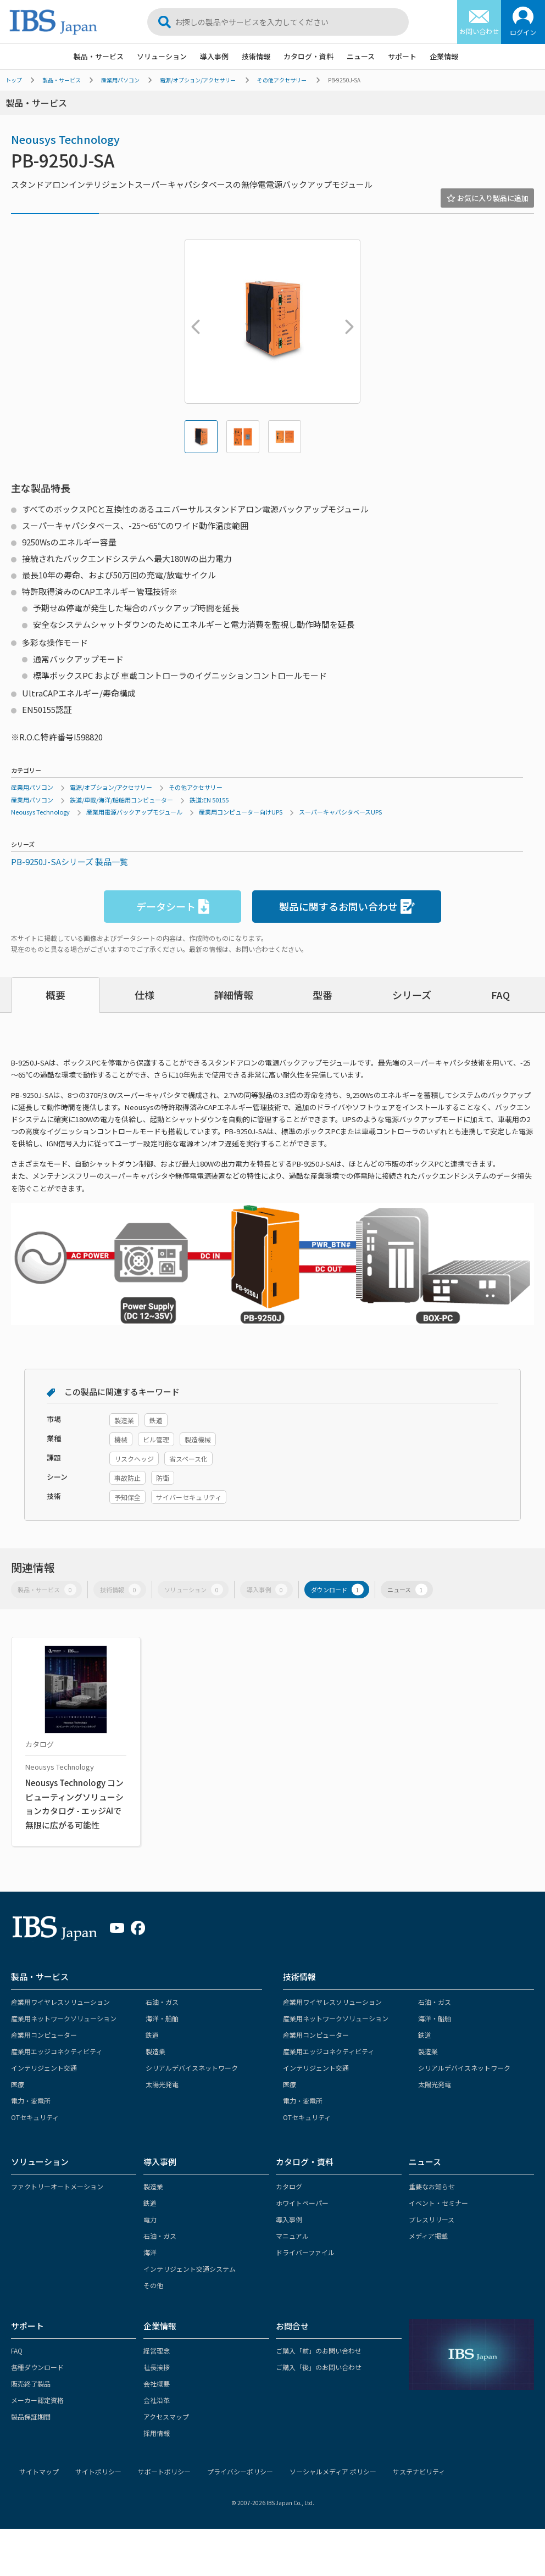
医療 (17, 2084)
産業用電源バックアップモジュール (134, 811)
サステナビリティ (419, 2471)
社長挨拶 (156, 2367)
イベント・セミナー (438, 2202)
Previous (192, 321)
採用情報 (156, 2433)
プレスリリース (431, 2219)
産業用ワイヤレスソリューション (60, 2001)
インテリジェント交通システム (189, 2268)
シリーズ (411, 995)
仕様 (144, 995)
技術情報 (256, 56)
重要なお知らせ (432, 2186)
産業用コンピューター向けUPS (240, 811)
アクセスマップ (166, 2416)
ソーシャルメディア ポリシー (333, 2471)
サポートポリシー (164, 2471)
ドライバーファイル (305, 2252)
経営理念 (156, 2350)
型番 (322, 995)
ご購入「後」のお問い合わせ (319, 2367)
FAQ (500, 995)
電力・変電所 (31, 2100)
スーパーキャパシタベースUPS (340, 811)
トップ (13, 80)
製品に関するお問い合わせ (347, 906)
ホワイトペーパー (302, 2202)
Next (346, 321)
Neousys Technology (65, 139)
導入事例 (214, 56)
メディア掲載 (428, 2235)
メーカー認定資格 (37, 2400)
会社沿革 (156, 2400)
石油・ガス (162, 2001)
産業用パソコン (120, 80)
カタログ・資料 (308, 56)
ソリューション (162, 56)
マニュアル (292, 2235)
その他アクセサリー (282, 80)
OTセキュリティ (35, 2117)
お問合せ (292, 2326)
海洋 (150, 2252)
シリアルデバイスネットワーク (192, 2067)
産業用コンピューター (44, 2034)
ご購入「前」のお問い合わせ (319, 2350)
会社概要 (156, 2383)
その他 (153, 2285)
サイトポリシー (98, 2471)
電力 (150, 2219)
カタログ (289, 2186)
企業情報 (444, 56)
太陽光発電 (162, 2084)
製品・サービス (99, 56)
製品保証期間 (31, 2416)
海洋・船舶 (162, 2018)
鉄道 (152, 2034)
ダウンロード (337, 1590)
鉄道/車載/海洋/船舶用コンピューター (121, 799)
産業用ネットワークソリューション (63, 2018)
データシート (172, 906)
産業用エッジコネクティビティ (56, 2051)
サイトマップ (39, 2471)
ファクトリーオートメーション (57, 2186)
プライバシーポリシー (240, 2471)
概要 (55, 995)
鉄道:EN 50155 (209, 799)
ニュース (361, 56)
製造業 (155, 2051)
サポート (402, 56)
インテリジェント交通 (44, 2067)
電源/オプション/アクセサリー (198, 80)
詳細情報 (233, 995)
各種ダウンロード (37, 2367)
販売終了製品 (31, 2383)
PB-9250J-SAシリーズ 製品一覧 (69, 861)
